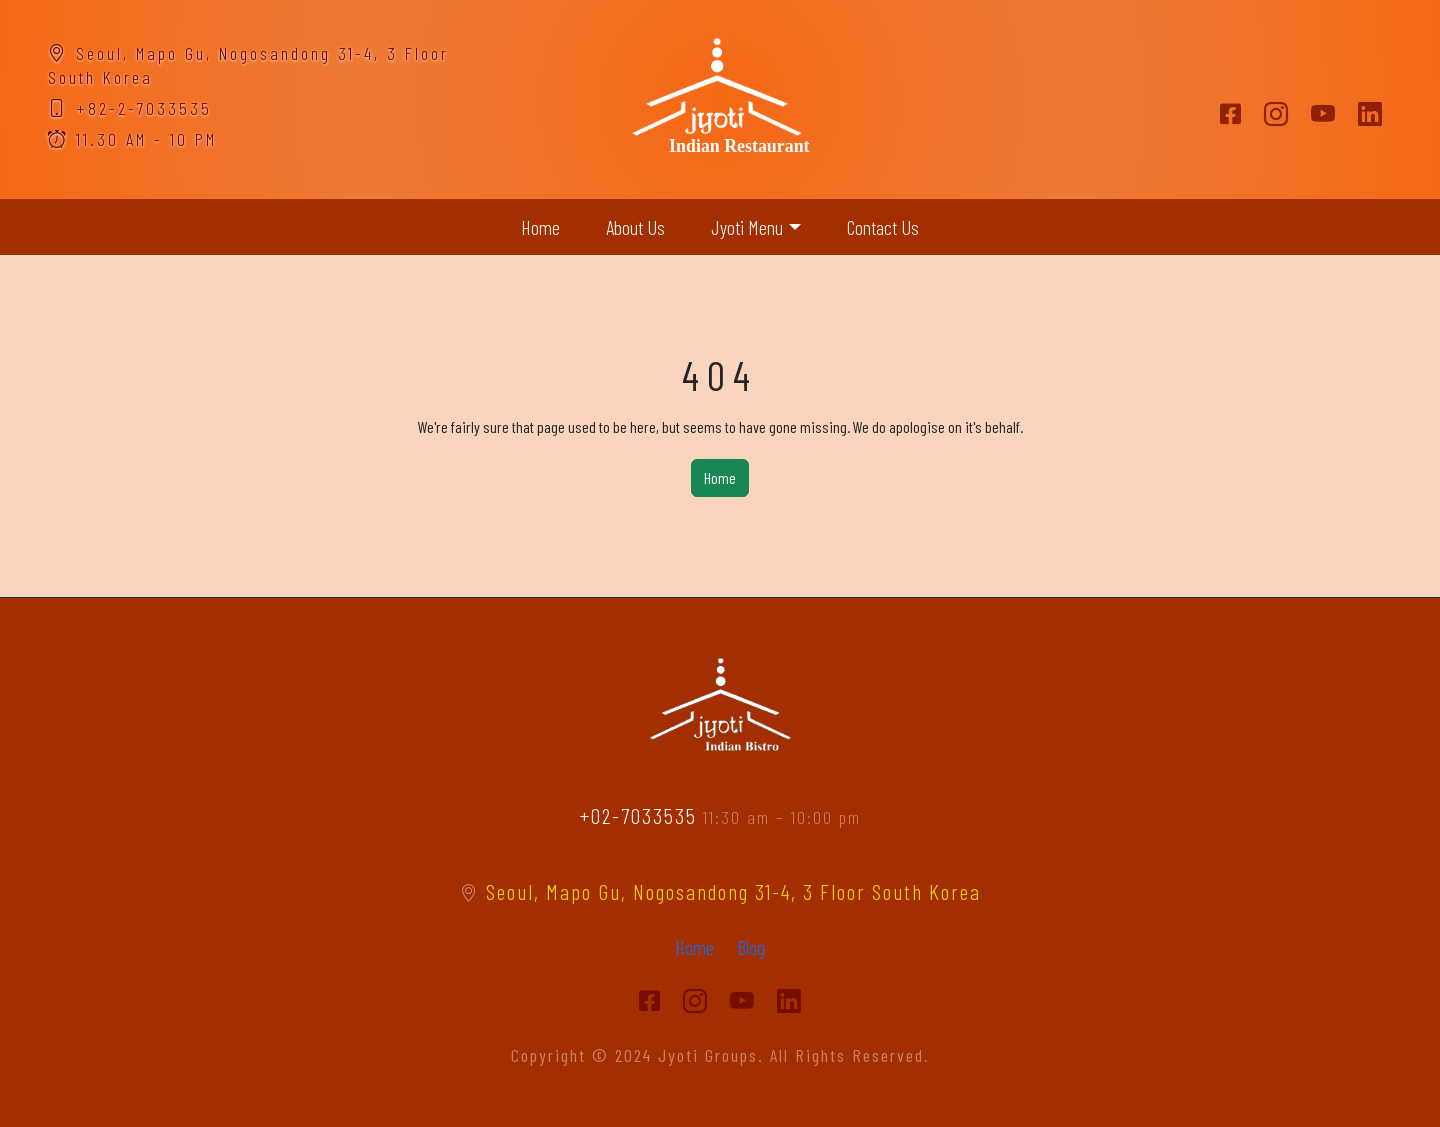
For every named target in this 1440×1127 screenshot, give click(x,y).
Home (540, 227)
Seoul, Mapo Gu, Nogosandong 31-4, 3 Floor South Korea (720, 891)
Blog (751, 947)
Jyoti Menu (747, 227)
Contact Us (883, 227)
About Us (635, 227)
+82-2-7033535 (130, 108)
